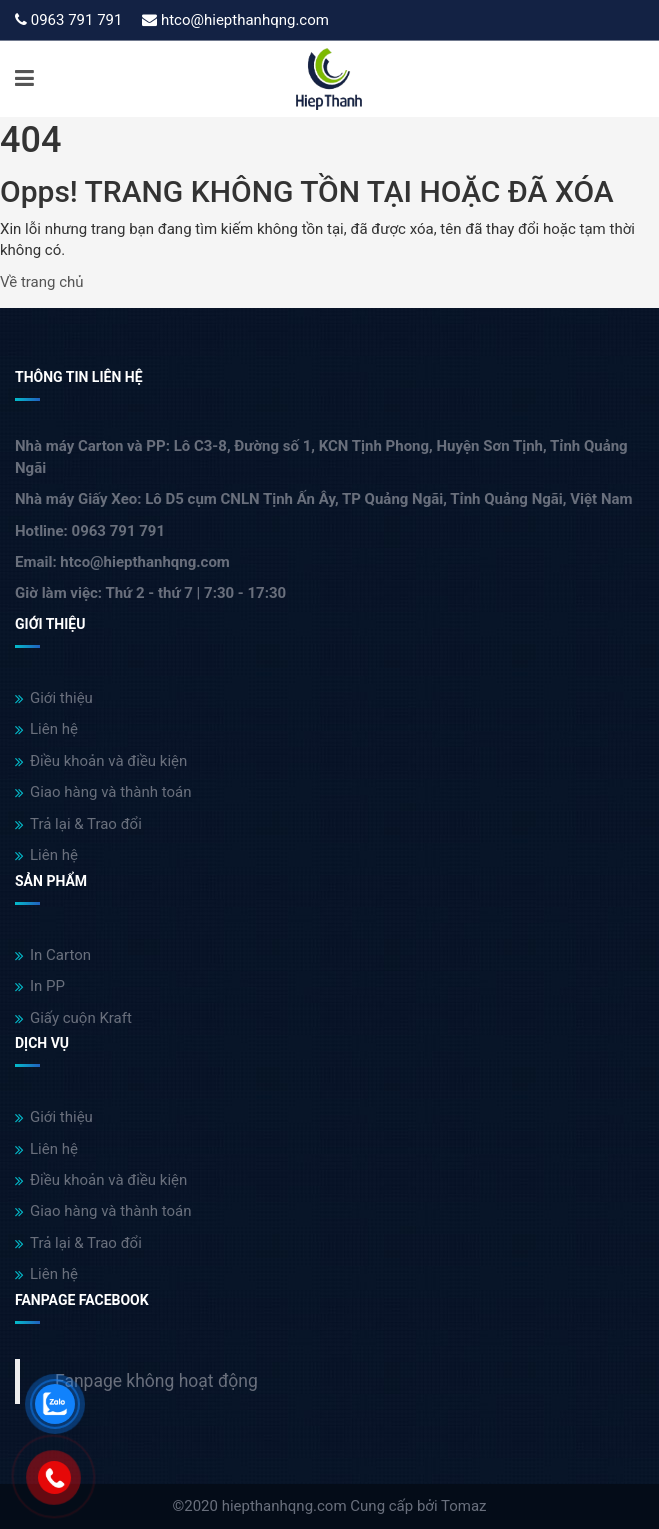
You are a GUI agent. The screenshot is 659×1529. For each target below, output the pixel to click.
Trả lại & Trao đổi (78, 824)
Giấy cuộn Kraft (73, 1018)
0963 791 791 (77, 20)
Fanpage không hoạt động (156, 1381)
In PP (40, 986)
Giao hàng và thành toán (103, 792)
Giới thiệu (54, 698)
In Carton (53, 955)
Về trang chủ (42, 282)
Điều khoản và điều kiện (101, 761)
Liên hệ (46, 729)
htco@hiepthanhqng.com (245, 20)
